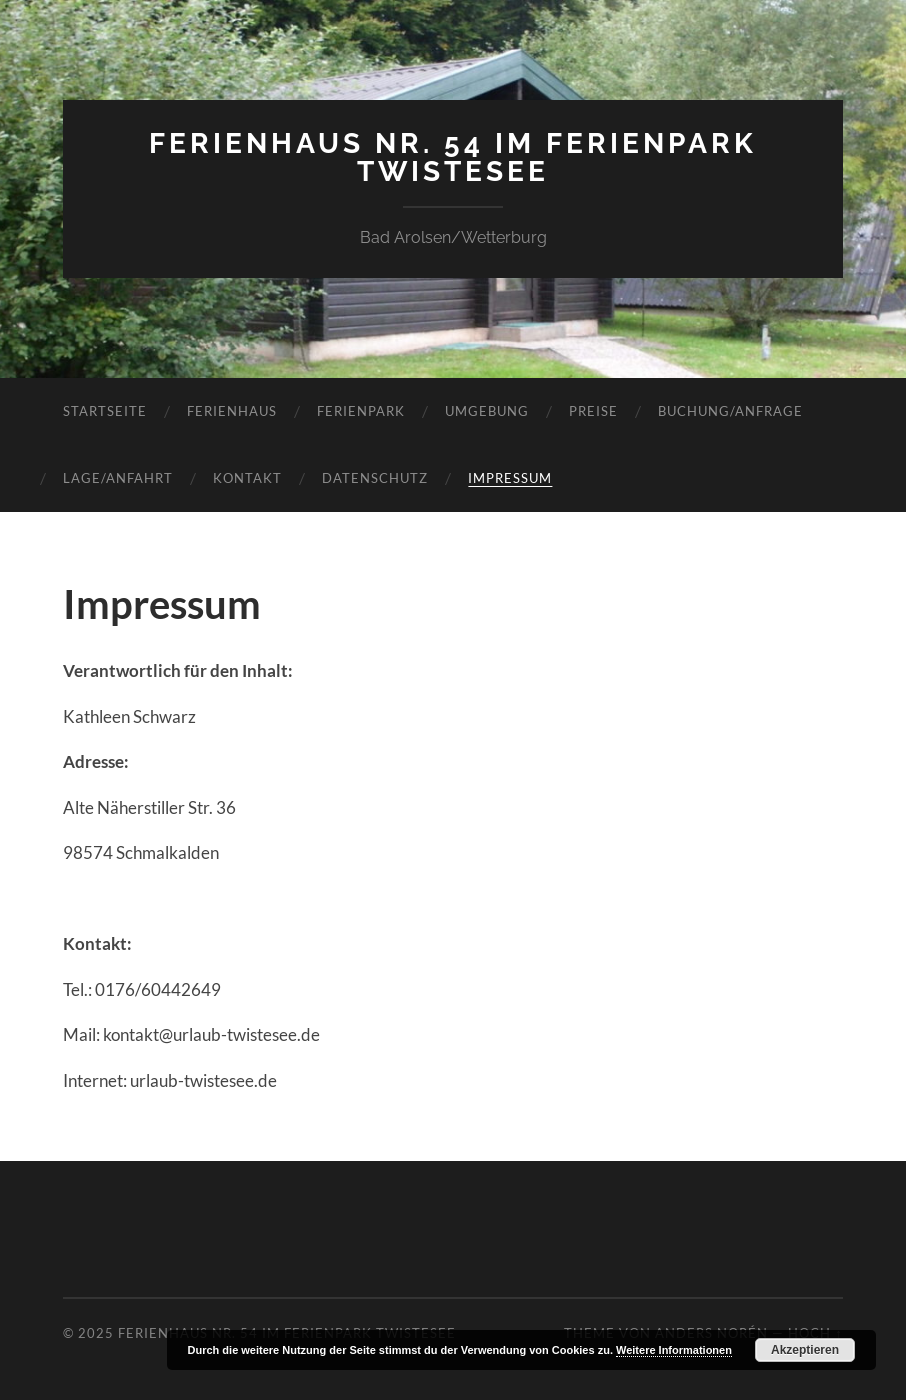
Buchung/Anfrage (730, 411)
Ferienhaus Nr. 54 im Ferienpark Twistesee (453, 157)
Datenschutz (375, 478)
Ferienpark (361, 411)
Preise (593, 411)
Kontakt (247, 478)
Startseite (105, 411)
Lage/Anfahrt (118, 478)
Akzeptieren (805, 1350)
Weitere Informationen (674, 1350)
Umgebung (487, 411)
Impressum (510, 478)
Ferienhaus (232, 411)
